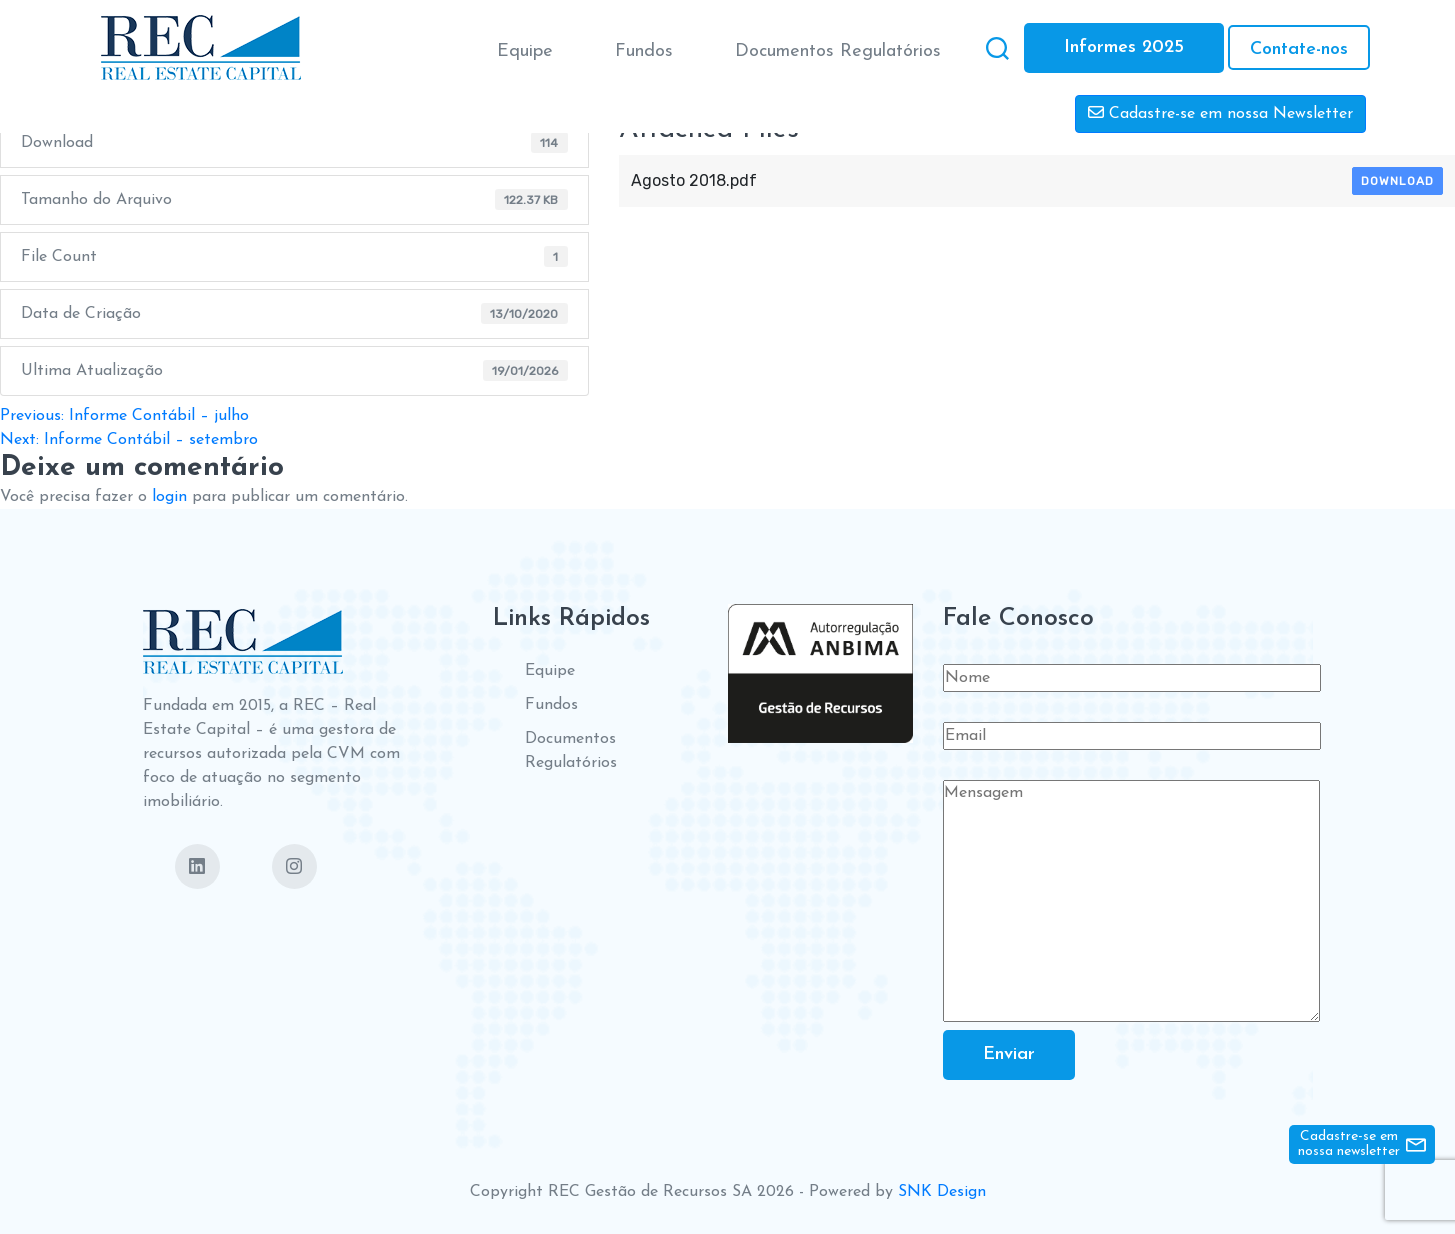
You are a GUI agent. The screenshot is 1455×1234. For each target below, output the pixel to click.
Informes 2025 (1124, 47)
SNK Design (942, 1192)
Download (1397, 181)
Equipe (525, 51)
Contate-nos (1299, 49)
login (169, 497)
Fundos (644, 51)
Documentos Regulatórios (838, 51)
